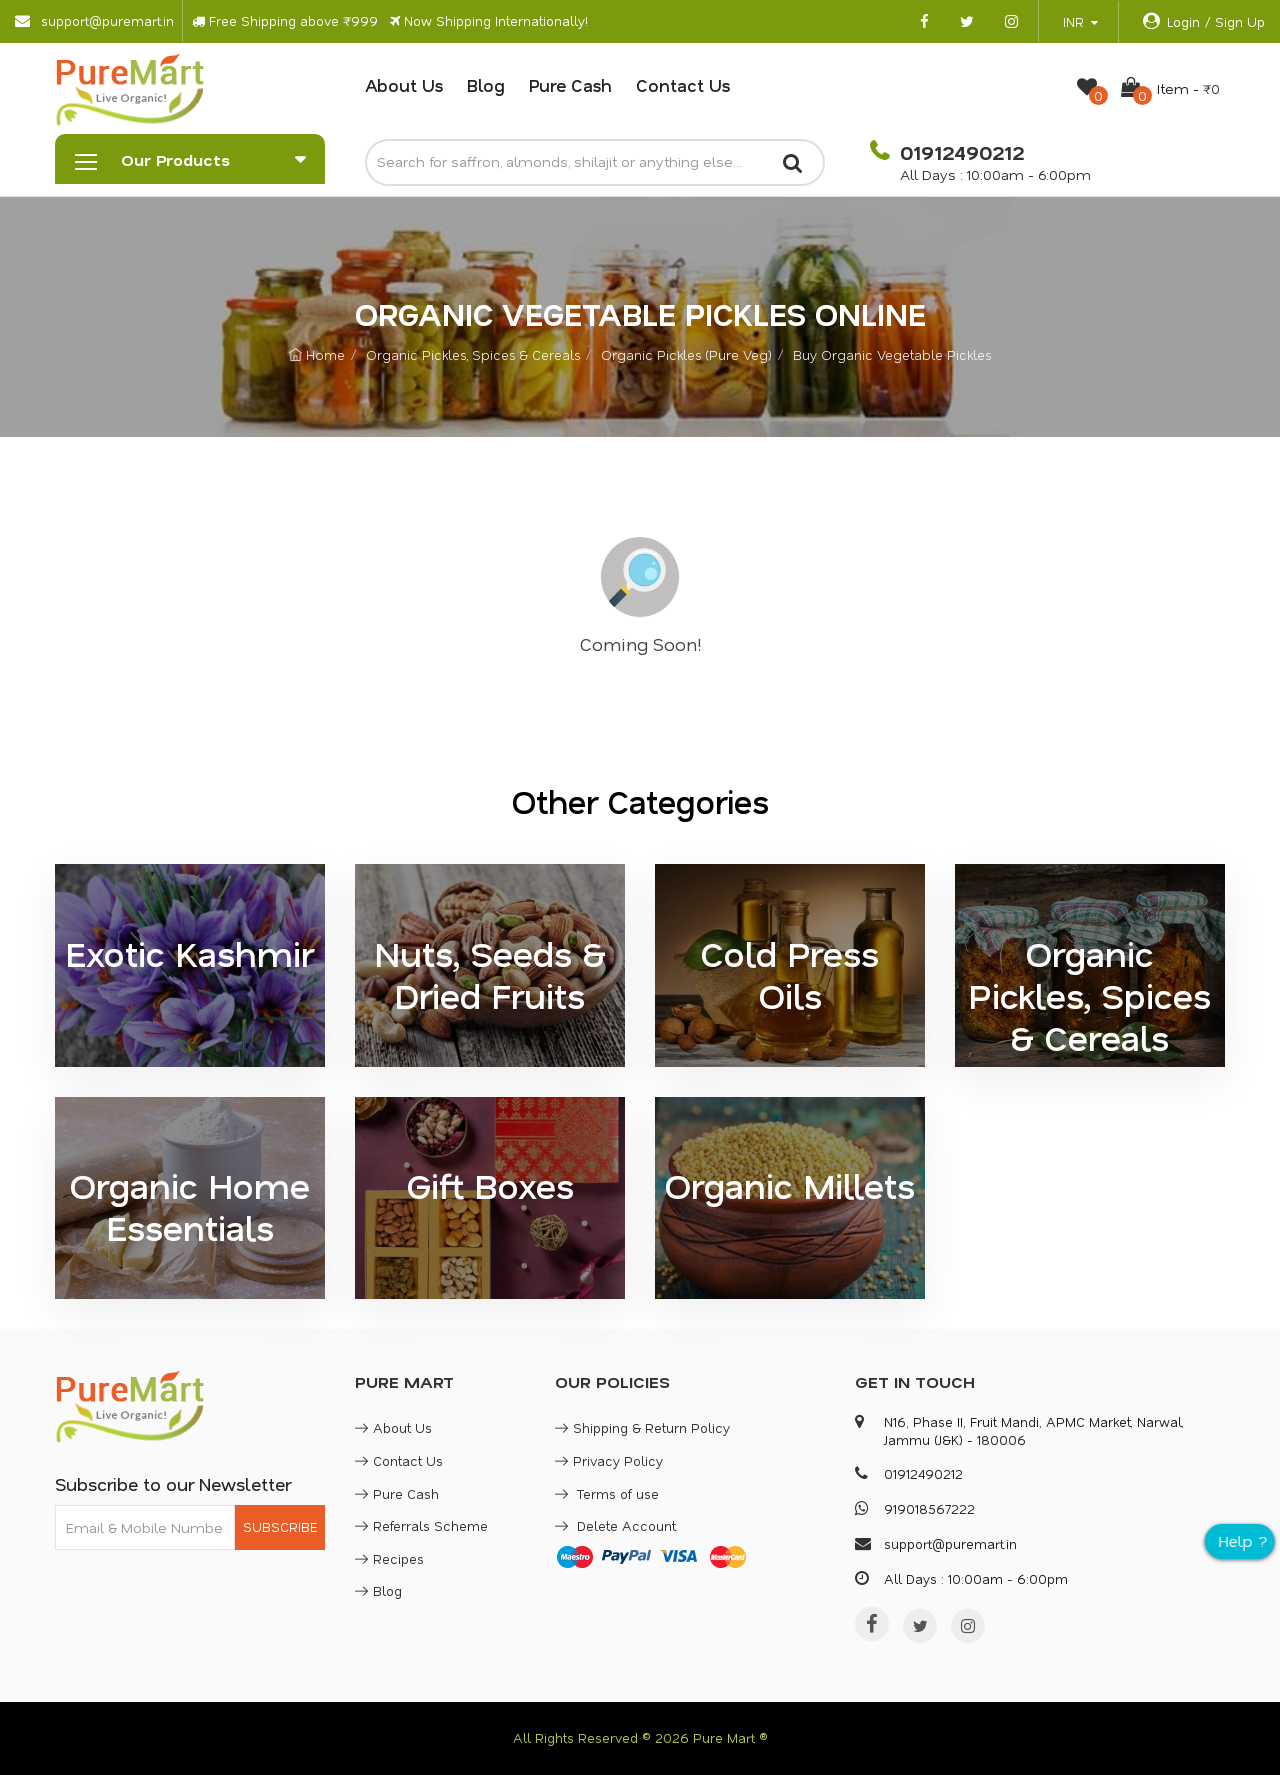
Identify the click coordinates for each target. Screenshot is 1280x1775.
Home (317, 354)
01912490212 (959, 152)
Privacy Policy (609, 1460)
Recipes (389, 1558)
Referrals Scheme (421, 1525)
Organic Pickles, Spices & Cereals (473, 354)
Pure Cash (570, 85)
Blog (486, 85)
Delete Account (615, 1525)
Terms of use (607, 1493)
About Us (404, 85)
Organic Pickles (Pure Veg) (686, 354)
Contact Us (683, 85)
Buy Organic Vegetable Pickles (892, 354)
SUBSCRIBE (280, 1526)
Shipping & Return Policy (642, 1427)
